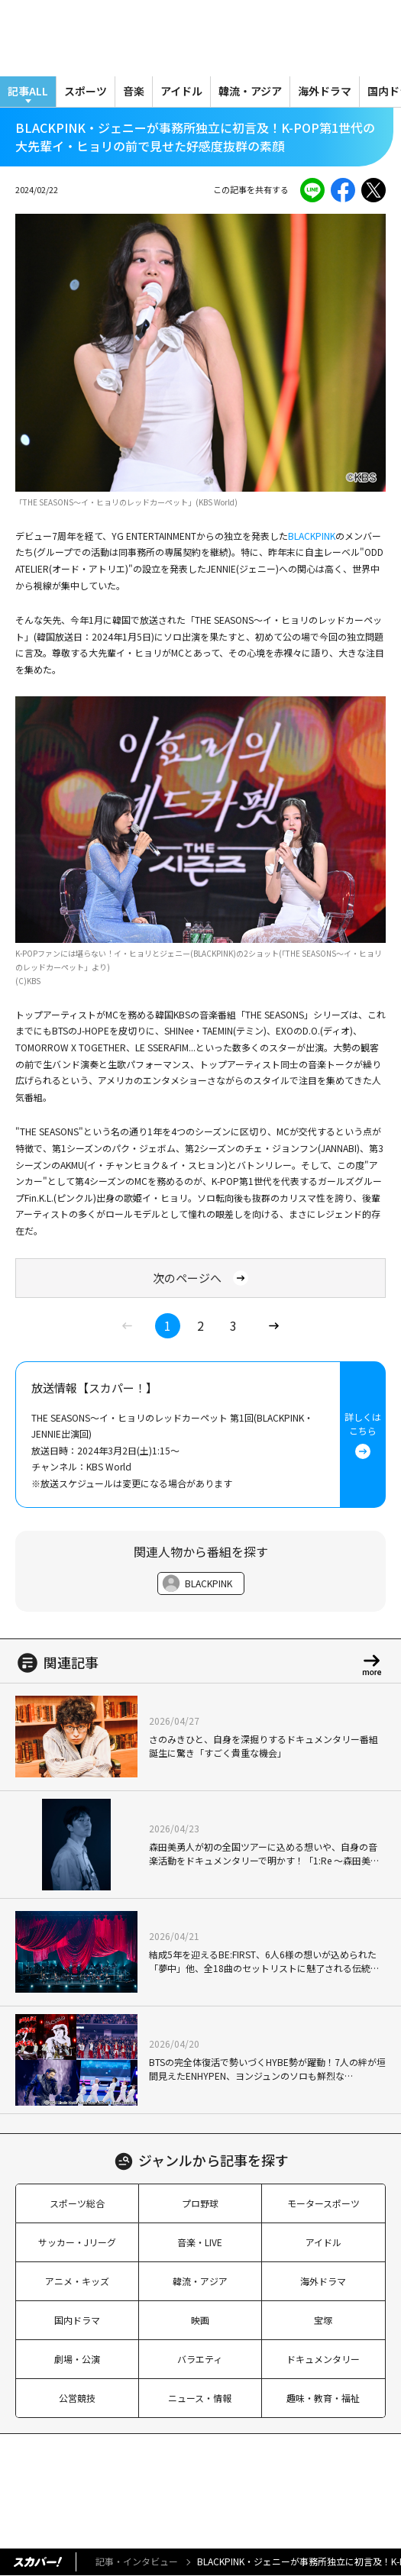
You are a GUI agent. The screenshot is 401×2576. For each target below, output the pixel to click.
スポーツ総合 (77, 2203)
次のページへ (200, 1278)
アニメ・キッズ (77, 2280)
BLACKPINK (311, 535)
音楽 (133, 90)
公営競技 (77, 2397)
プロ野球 (200, 2203)
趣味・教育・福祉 (323, 2397)
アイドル (181, 90)
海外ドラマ (324, 90)
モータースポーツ (323, 2203)
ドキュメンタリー (323, 2358)
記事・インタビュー (136, 2561)
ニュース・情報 (199, 2397)
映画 (200, 2319)
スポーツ (85, 90)
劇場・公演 (77, 2358)
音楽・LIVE (199, 2241)
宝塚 (323, 2319)
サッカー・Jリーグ (77, 2241)
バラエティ (199, 2358)
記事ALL (28, 90)
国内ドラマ (77, 2319)
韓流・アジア (250, 90)
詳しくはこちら (362, 1434)
